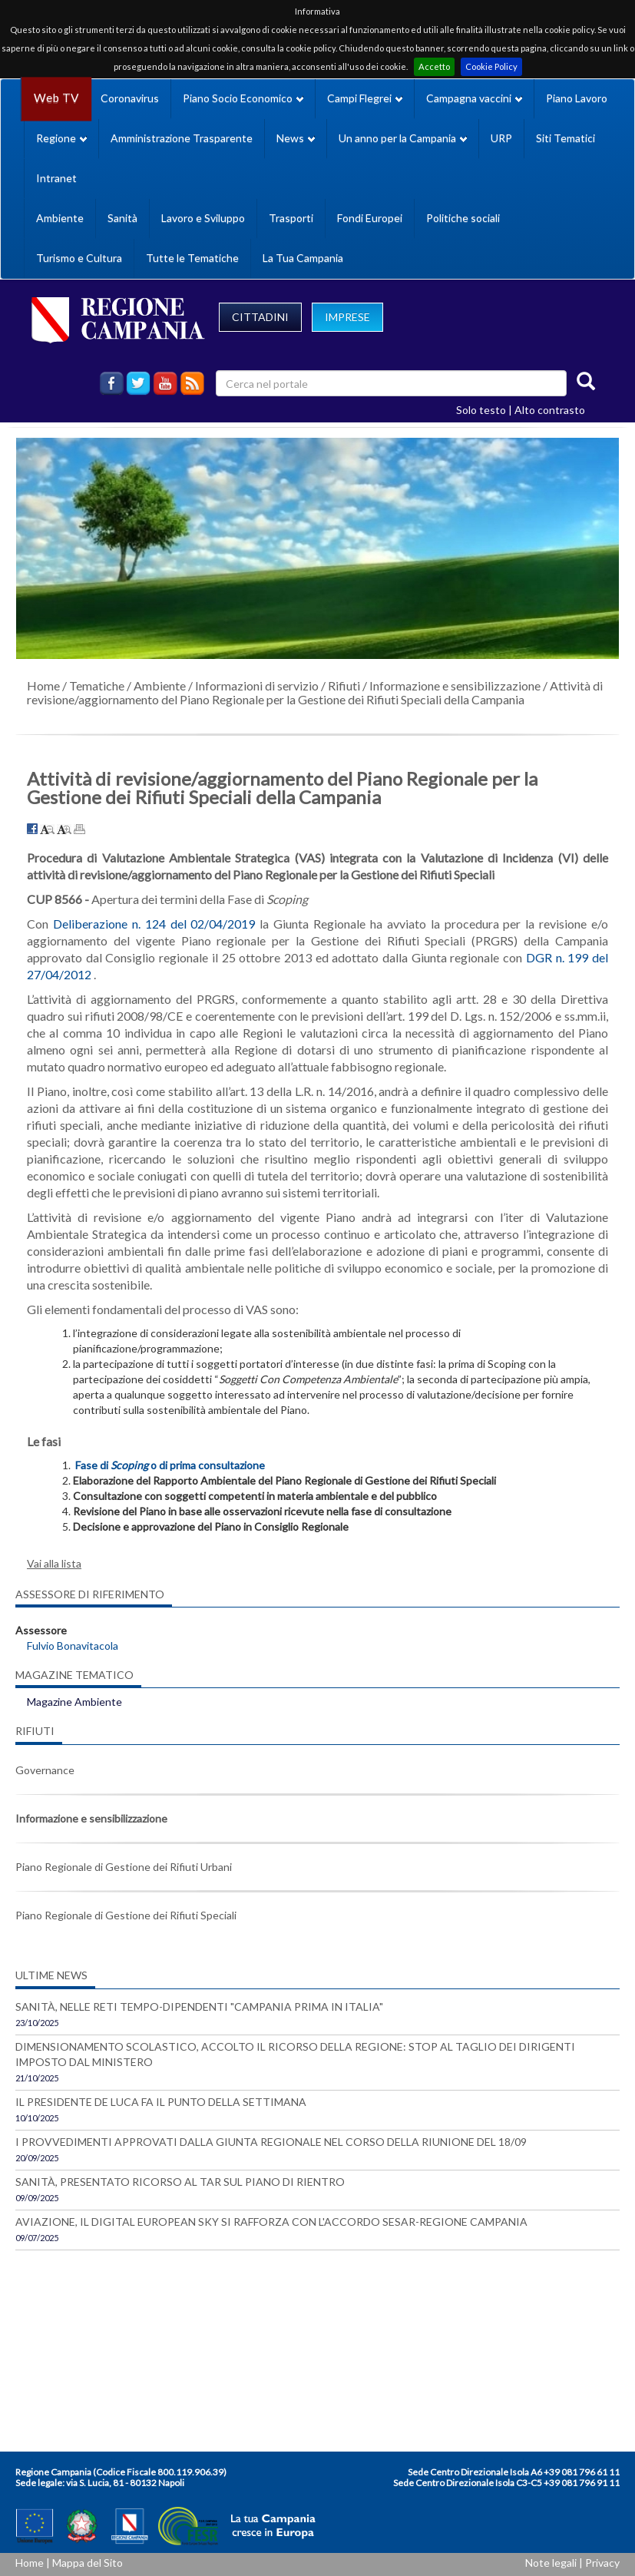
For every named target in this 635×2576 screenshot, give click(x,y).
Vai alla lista (54, 1563)
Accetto (434, 66)
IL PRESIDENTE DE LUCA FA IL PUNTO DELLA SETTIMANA (160, 2101)
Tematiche (96, 685)
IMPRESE (347, 316)
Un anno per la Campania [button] (403, 137)
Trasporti (291, 217)
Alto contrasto (549, 409)
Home (43, 685)
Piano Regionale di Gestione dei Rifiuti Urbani (123, 1866)
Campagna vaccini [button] (474, 97)
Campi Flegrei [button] (364, 97)
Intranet (56, 177)
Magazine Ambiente (74, 1701)
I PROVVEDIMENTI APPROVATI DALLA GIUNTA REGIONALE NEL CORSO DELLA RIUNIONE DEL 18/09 (271, 2141)
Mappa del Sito (87, 2562)
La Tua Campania (303, 257)
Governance (44, 1769)
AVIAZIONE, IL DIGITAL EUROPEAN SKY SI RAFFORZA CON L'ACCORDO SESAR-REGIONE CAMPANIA (271, 2221)
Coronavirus (130, 97)
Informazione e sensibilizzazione (455, 685)
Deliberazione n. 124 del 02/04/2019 (154, 923)
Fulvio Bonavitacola (72, 1645)
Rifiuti (344, 685)
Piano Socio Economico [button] (243, 97)
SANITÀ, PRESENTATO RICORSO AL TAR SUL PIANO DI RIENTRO (180, 2181)
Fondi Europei (369, 217)
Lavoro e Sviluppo (203, 217)
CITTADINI (260, 316)
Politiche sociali (463, 217)
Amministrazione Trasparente (182, 137)
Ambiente (60, 217)
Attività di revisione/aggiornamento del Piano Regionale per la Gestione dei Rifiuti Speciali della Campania (315, 692)
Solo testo (481, 409)
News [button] (295, 137)
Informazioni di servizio (257, 685)
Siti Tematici (565, 137)
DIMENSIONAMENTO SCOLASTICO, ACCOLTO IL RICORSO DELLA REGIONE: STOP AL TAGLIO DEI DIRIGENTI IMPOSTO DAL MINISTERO (295, 2054)
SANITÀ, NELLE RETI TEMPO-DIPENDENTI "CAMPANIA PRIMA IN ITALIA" (199, 2006)
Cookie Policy (491, 66)
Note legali (551, 2562)
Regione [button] (61, 137)
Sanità (122, 217)
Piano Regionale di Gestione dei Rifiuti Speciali (125, 1915)
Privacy (602, 2562)
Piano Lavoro (576, 97)
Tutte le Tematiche (192, 257)
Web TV (56, 98)
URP (501, 137)
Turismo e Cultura (79, 257)
